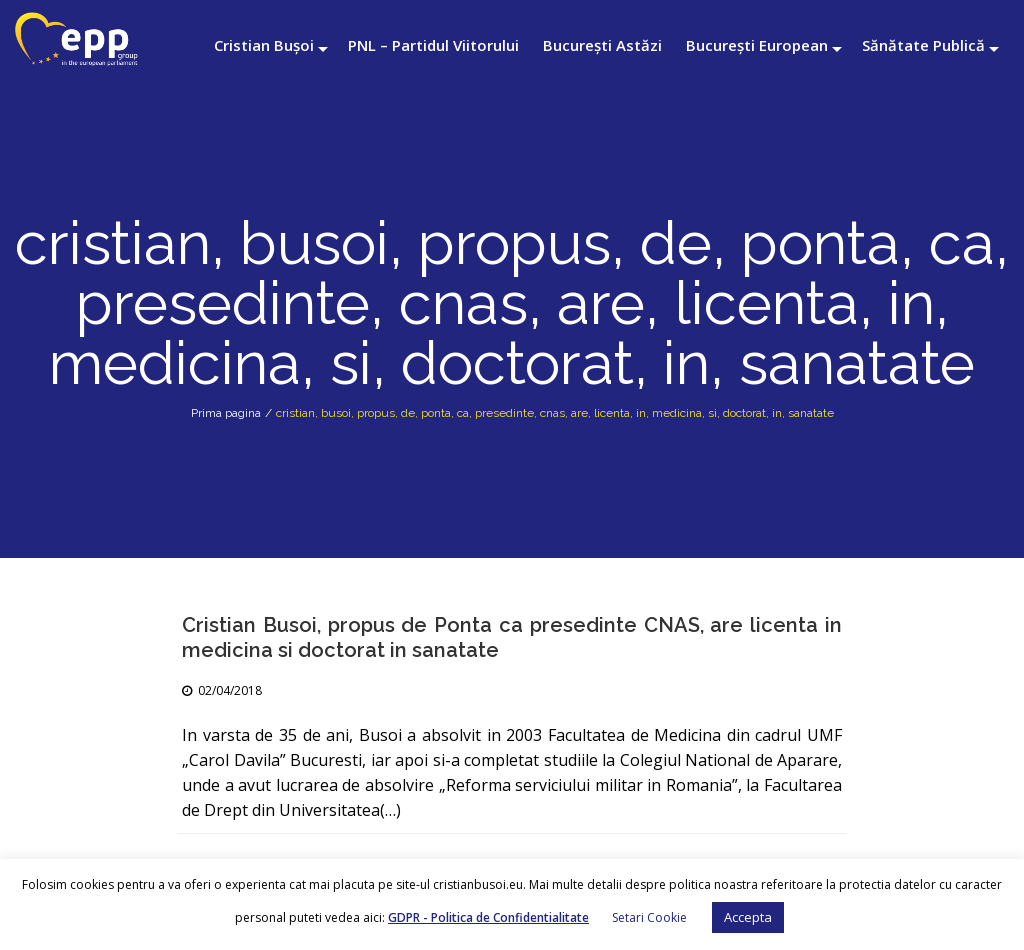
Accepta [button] (748, 917)
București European (757, 45)
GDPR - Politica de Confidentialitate (488, 917)
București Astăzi (602, 45)
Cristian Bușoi (264, 45)
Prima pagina (226, 413)
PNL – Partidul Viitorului (433, 45)
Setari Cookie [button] (649, 917)
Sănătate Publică (923, 45)
